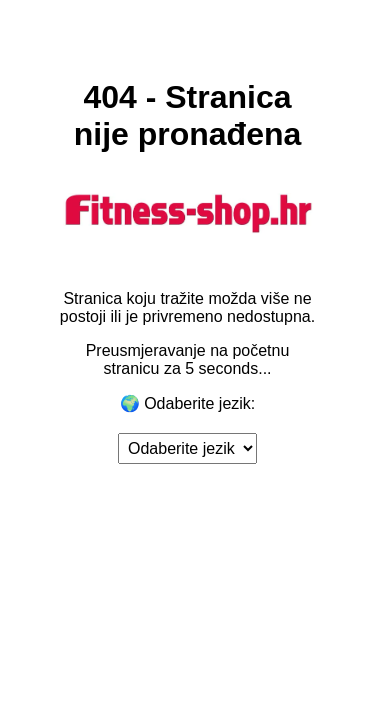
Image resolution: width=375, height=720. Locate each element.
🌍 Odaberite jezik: (188, 403)
